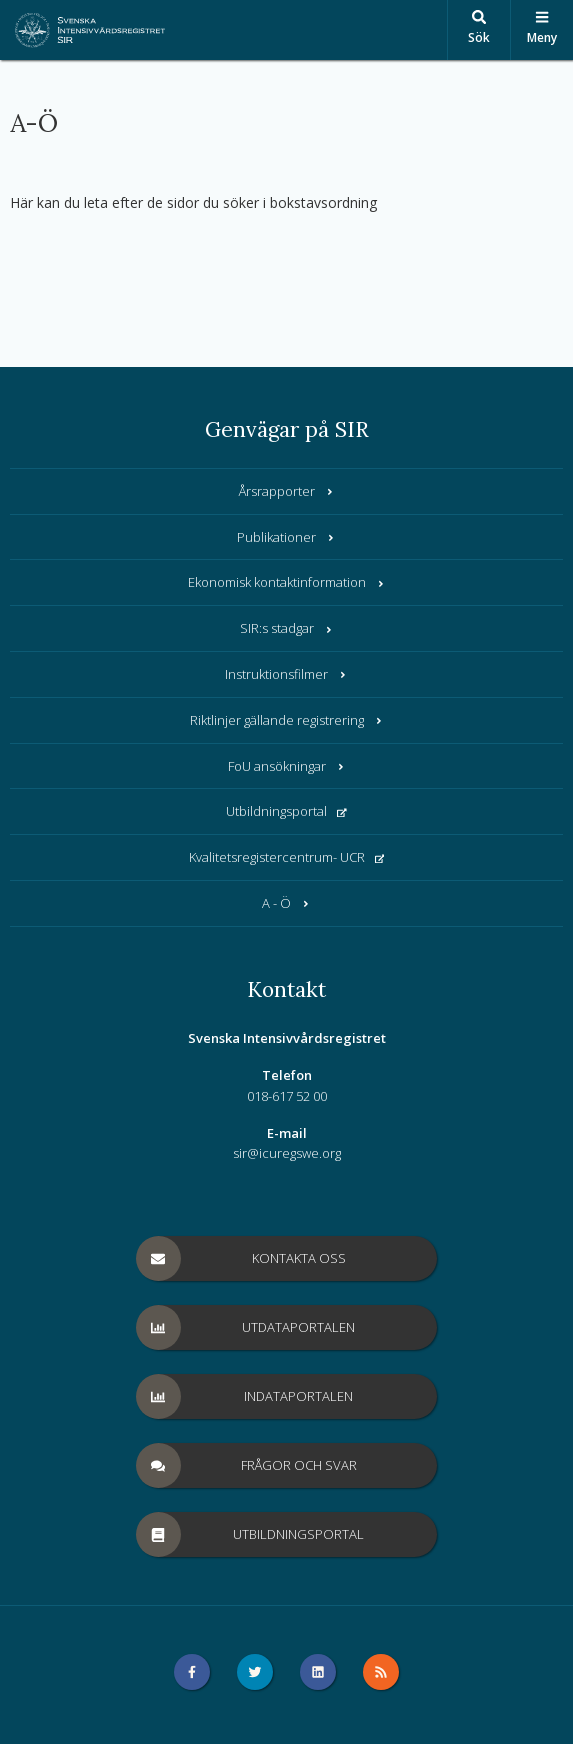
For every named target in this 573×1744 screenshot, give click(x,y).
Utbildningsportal (286, 811)
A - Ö (286, 903)
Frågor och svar (247, 1465)
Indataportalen (245, 1396)
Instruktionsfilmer (286, 674)
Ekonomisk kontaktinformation (287, 582)
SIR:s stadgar (287, 628)
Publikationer (286, 537)
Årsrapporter (287, 491)
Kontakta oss (241, 1258)
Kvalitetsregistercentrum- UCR (287, 857)
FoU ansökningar (287, 766)
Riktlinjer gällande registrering (287, 720)
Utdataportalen (246, 1327)
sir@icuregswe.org (287, 1153)
